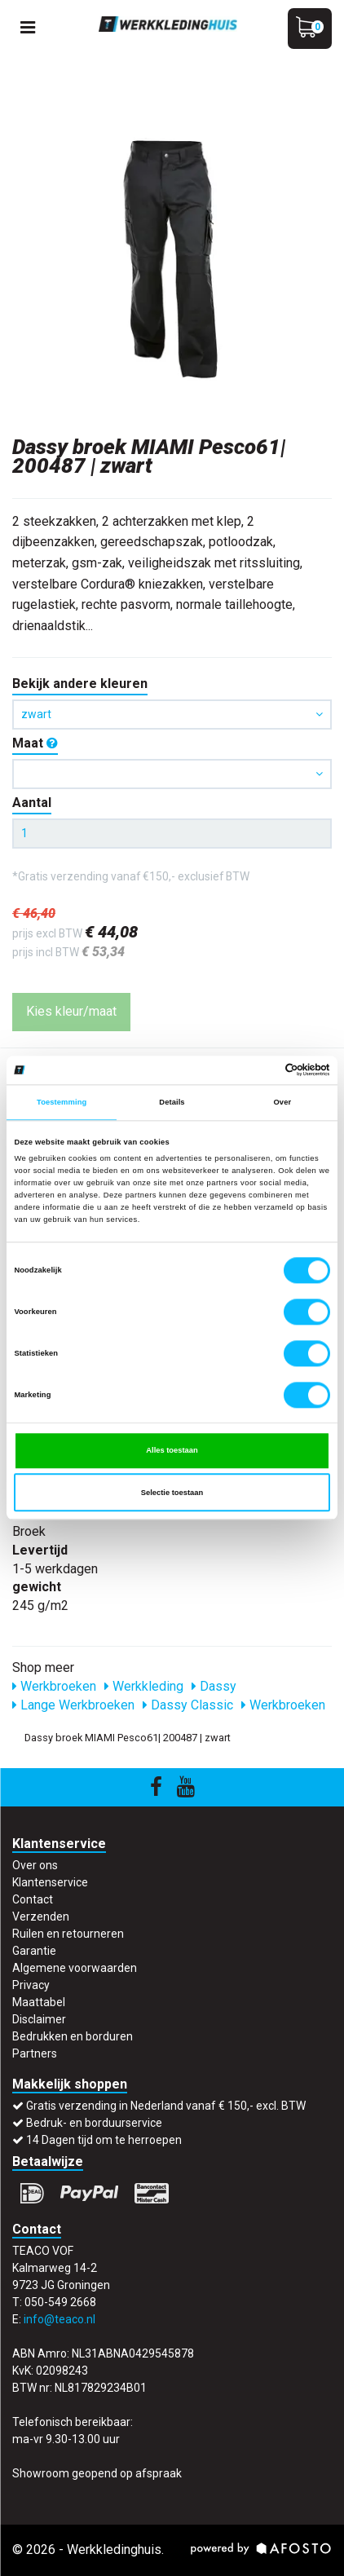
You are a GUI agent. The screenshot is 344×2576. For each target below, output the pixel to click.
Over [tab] (282, 1102)
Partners (34, 2053)
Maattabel (38, 2002)
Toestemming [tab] (61, 1102)
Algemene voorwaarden (74, 1967)
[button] (172, 774)
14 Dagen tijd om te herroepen (104, 2139)
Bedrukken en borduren (72, 2036)
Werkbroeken (54, 1686)
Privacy (31, 1985)
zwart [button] (172, 714)
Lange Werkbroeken (73, 1705)
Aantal (31, 802)
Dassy (214, 1686)
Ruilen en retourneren (68, 1933)
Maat (35, 743)
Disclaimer (39, 2019)
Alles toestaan (171, 1450)
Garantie (34, 1950)
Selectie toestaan (172, 1493)
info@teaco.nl (59, 2319)
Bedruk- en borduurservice (94, 2122)
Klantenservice (50, 1882)
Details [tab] (171, 1102)
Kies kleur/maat (71, 1011)
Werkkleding (143, 1686)
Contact (32, 1899)
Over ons (35, 1865)
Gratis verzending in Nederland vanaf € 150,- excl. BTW (166, 2105)
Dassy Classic (188, 1705)
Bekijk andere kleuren (80, 683)
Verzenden (40, 1916)
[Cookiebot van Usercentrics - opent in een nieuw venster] (258, 1070)
